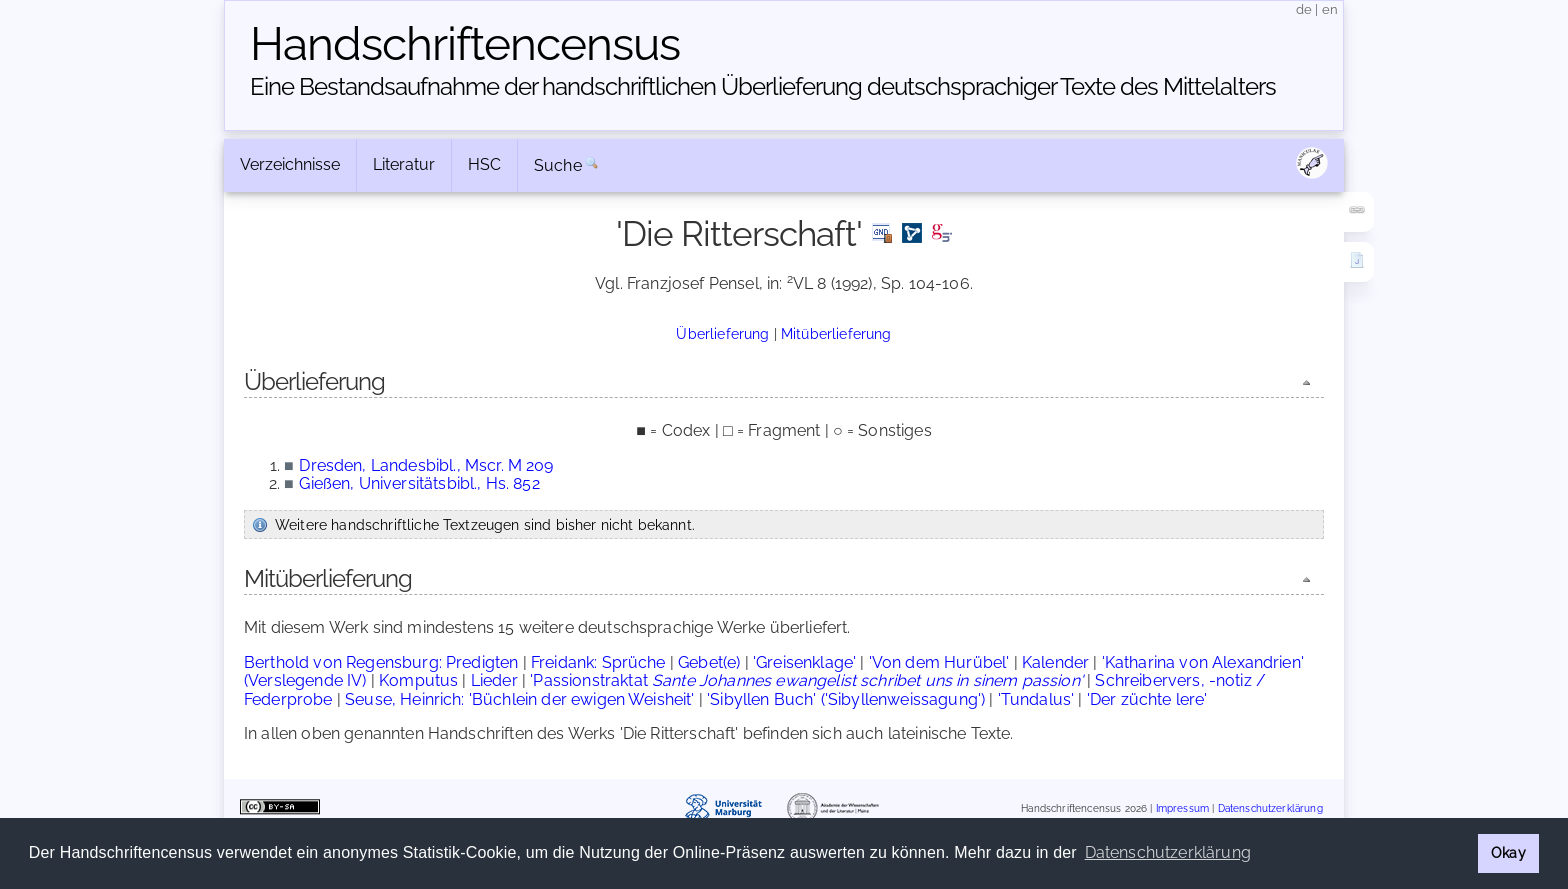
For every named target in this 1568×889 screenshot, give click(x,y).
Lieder (494, 680)
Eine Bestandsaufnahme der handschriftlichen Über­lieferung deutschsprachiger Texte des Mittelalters (763, 86)
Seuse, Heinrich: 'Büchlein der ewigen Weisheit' (520, 699)
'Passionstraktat (806, 680)
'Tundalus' (1036, 699)
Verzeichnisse (290, 164)
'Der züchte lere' (1147, 699)
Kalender (1055, 662)
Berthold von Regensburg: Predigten (381, 662)
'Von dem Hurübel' (939, 662)
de (1304, 9)
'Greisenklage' (804, 662)
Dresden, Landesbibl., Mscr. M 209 (426, 465)
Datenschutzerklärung (1270, 809)
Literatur (404, 164)
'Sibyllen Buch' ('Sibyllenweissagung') (846, 699)
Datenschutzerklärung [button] (1168, 852)
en (1330, 9)
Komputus (418, 680)
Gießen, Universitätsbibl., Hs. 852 (419, 483)
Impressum (1182, 809)
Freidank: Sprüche (598, 662)
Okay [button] (1508, 852)
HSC (484, 164)
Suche (558, 165)
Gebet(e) (709, 662)
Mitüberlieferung (836, 333)
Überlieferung (722, 333)
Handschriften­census (465, 44)
